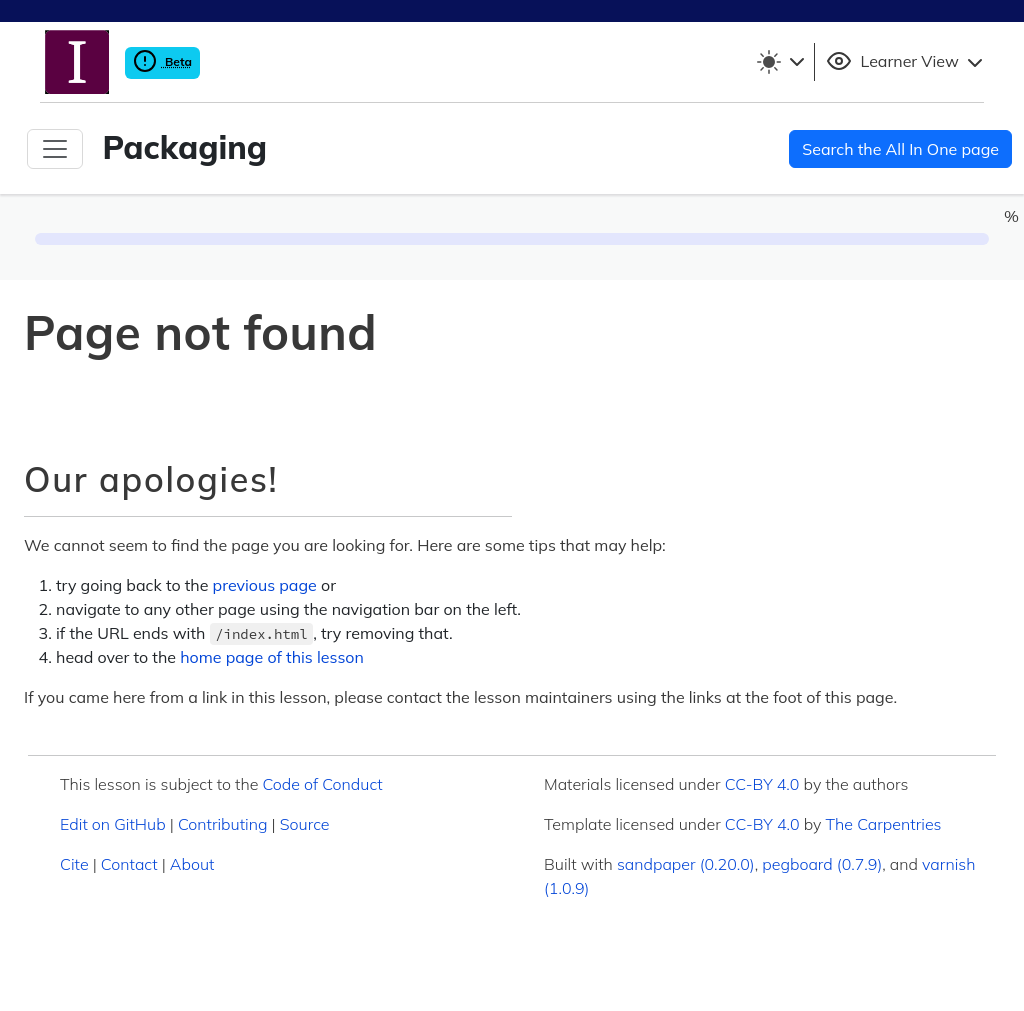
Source (305, 824)
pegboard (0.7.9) (822, 864)
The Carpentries (884, 824)
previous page (265, 585)
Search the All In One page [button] (900, 149)
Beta (162, 61)
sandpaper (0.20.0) (686, 864)
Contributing (223, 824)
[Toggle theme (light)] (780, 62)
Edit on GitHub (113, 824)
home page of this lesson (272, 657)
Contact (129, 864)
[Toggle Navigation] (55, 149)
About (192, 864)
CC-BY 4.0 (762, 784)
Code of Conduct (322, 784)
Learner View (907, 62)
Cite (74, 864)
